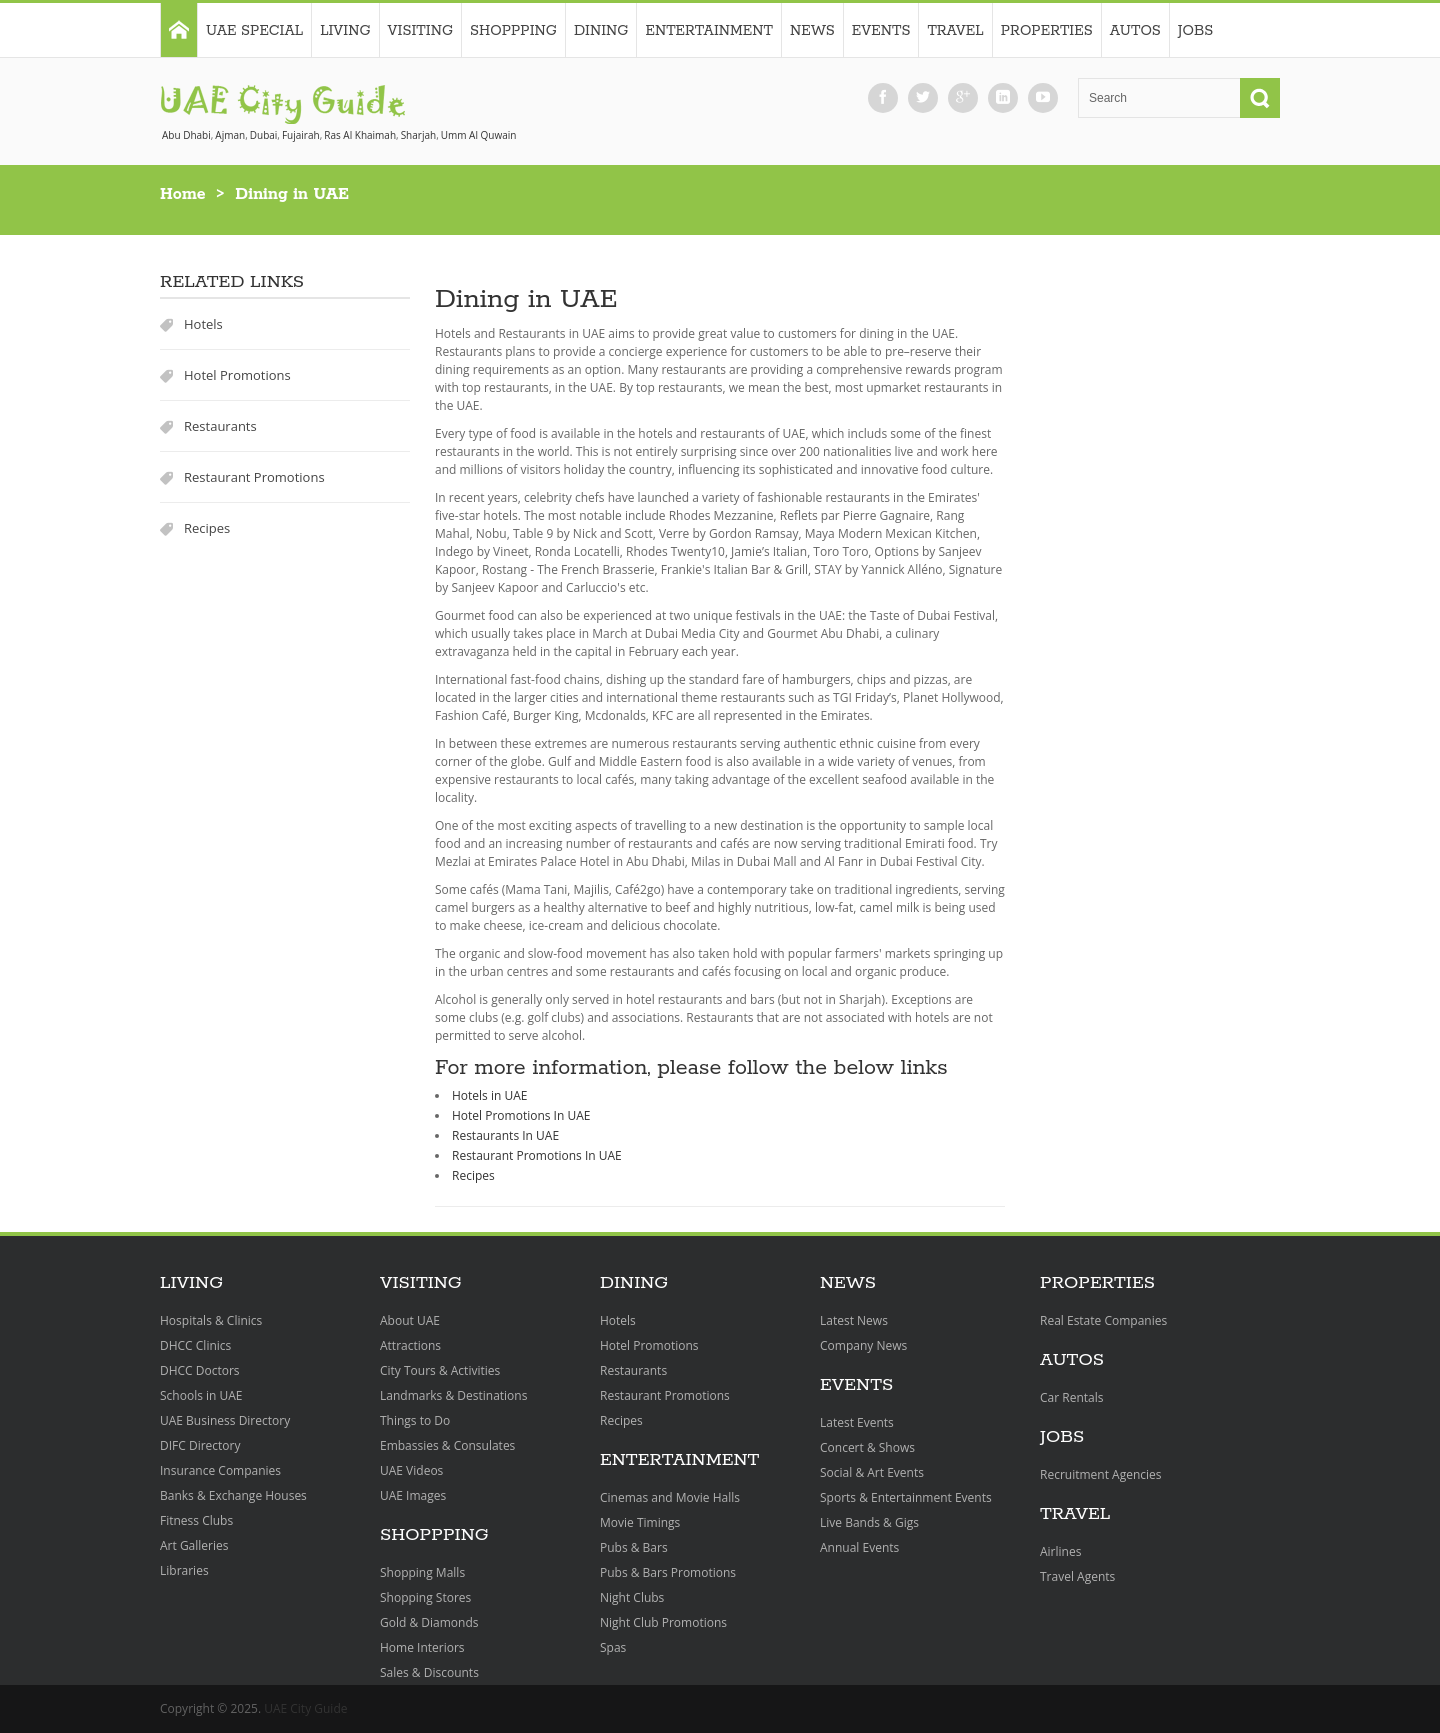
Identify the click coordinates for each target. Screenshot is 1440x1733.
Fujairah (301, 135)
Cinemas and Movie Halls (670, 1497)
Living (345, 31)
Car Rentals (1071, 1397)
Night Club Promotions (663, 1622)
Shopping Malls (422, 1572)
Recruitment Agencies (1101, 1474)
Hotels (203, 324)
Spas (613, 1647)
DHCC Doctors (200, 1370)
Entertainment (709, 31)
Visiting (420, 31)
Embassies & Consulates (447, 1445)
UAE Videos (411, 1470)
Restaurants (220, 426)
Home (183, 194)
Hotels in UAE (489, 1095)
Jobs (1195, 31)
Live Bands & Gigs (869, 1522)
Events (881, 31)
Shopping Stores (425, 1597)
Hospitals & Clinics (211, 1320)
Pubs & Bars (634, 1547)
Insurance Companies (220, 1470)
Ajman (230, 135)
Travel (955, 31)
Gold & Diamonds (429, 1622)
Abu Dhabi (186, 135)
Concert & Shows (867, 1447)
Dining (601, 31)
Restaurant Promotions (254, 477)
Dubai (264, 135)
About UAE (410, 1320)
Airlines (1060, 1551)
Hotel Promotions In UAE (521, 1115)
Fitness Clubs (196, 1520)
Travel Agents (1077, 1576)
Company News (863, 1345)
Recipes (207, 528)
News (812, 31)
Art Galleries (194, 1545)
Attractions (410, 1345)
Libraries (184, 1570)
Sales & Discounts (429, 1672)
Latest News (854, 1320)
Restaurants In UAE (505, 1135)
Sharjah (418, 135)
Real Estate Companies (1103, 1320)
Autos (1135, 31)
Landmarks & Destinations (453, 1395)
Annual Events (859, 1547)
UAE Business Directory (225, 1420)
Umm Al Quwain (479, 135)
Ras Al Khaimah (360, 135)
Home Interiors (422, 1647)
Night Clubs (632, 1597)
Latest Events (857, 1422)
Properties (1047, 31)
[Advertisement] (1155, 575)
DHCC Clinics (195, 1345)
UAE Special (254, 31)
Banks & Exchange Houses (233, 1495)
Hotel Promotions (237, 375)
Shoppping (513, 31)
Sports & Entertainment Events (906, 1497)
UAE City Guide (305, 1708)
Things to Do (415, 1420)
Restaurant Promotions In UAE (537, 1155)
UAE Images (413, 1495)
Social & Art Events (872, 1472)
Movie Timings (640, 1522)
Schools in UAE (201, 1395)
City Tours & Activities (440, 1370)
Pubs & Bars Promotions (668, 1572)
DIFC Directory (200, 1445)
